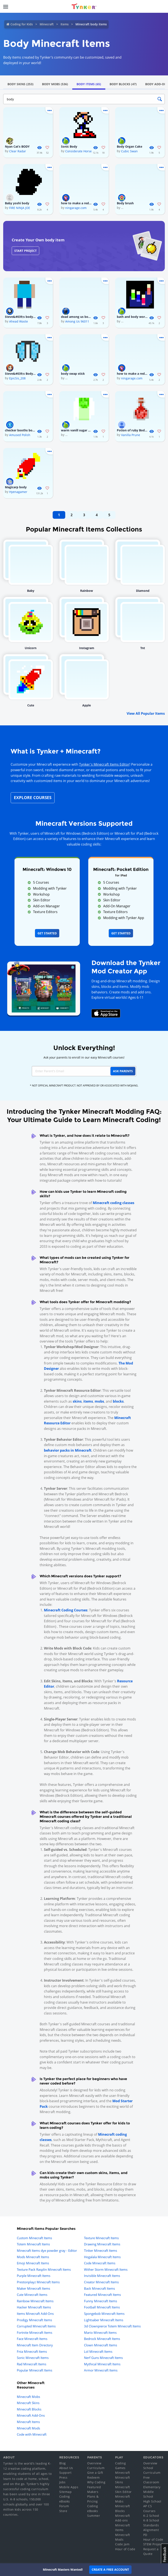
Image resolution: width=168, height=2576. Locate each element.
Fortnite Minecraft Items (34, 2332)
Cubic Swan (129, 151)
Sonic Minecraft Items (33, 2358)
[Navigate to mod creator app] (43, 987)
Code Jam (122, 2544)
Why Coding (96, 2482)
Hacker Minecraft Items (34, 2307)
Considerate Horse (78, 151)
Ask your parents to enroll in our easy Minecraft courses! (84, 1057)
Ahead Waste (18, 321)
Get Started (47, 933)
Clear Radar (17, 151)
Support (65, 2473)
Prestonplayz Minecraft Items (38, 2282)
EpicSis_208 (17, 378)
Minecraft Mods (28, 2428)
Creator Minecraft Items (101, 2282)
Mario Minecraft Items (100, 2332)
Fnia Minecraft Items (32, 2351)
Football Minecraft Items (102, 2307)
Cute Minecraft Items (32, 2294)
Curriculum (95, 2468)
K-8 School (151, 2520)
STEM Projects (154, 2544)
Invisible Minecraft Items (102, 2275)
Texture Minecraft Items (101, 2238)
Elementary (152, 2487)
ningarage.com (76, 208)
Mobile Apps (68, 2487)
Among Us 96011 (77, 321)
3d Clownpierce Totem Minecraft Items (112, 2326)
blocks (118, 1401)
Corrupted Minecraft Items (36, 2326)
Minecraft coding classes (113, 1202)
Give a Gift (95, 2473)
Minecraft (47, 24)
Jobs (62, 2482)
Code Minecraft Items (99, 2263)
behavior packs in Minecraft (67, 1450)
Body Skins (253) (20, 84)
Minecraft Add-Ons (31, 2415)
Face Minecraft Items (32, 2339)
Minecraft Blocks (29, 2409)
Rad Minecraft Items (31, 2364)
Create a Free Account (110, 2569)
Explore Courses (32, 797)
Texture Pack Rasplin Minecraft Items (44, 2269)
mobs (99, 1401)
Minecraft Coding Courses (65, 1610)
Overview (94, 2463)
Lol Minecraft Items (98, 2351)
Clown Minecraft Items (100, 2345)
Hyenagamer (18, 492)
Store (63, 2511)
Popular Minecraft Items (34, 2370)
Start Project (25, 251)
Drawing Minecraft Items (102, 2244)
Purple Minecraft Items (33, 2275)
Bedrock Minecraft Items (102, 2339)
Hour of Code (125, 2549)
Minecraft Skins (28, 2403)
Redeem (93, 2477)
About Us (66, 2468)
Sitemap (65, 2492)
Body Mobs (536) (55, 84)
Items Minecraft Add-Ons (35, 2313)
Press (63, 2477)
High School (152, 2501)
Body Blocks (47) (123, 84)
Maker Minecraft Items (33, 2288)
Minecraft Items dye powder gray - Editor (47, 2250)
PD (145, 2535)
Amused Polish (19, 435)
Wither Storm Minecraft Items (105, 2269)
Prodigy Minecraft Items (34, 2320)
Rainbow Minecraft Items (35, 2301)
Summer (93, 2516)
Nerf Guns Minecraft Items (103, 2358)
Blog (62, 2463)
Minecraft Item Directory (35, 2345)
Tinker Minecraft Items (100, 2250)
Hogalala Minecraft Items (102, 2257)
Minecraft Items (28, 2422)
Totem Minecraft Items (33, 2244)
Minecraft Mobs (28, 2396)
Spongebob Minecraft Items (104, 2313)
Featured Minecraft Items (102, 2294)
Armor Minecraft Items (100, 2370)
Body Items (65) (89, 84)
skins (77, 1401)
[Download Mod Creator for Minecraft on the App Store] (105, 1013)
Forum (64, 2506)
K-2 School (151, 2516)
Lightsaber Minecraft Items (103, 2320)
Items (65, 24)
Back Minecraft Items (99, 2288)
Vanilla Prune (130, 435)
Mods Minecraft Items (33, 2257)
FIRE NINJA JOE (19, 208)
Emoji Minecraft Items (33, 2263)
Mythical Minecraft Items (102, 2364)
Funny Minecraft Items (100, 2301)
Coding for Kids (21, 24)
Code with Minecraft (31, 2434)
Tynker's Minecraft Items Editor (104, 764)
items (88, 1401)
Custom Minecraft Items (34, 2238)
